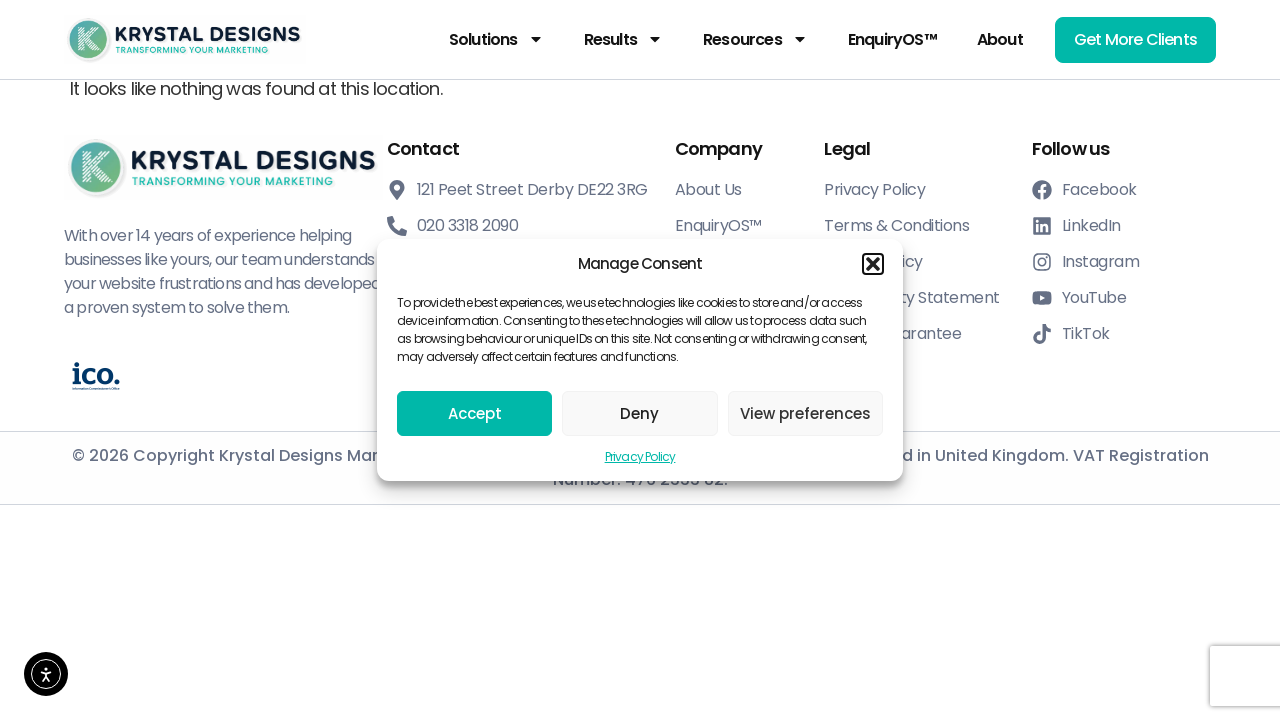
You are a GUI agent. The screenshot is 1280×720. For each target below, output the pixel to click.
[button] (873, 264)
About (1000, 39)
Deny (639, 413)
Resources (755, 39)
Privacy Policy (640, 456)
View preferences (805, 413)
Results (623, 39)
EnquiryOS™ (892, 39)
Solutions (496, 39)
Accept (475, 413)
